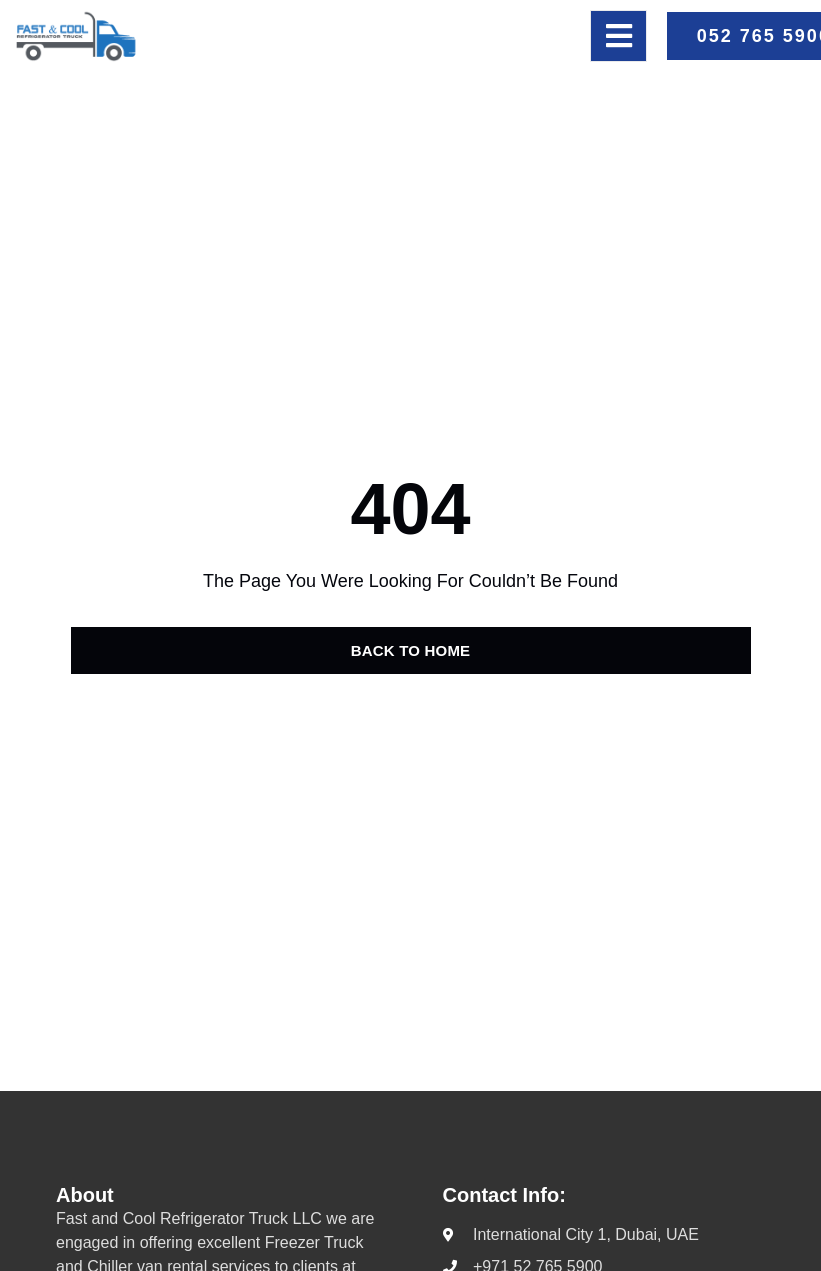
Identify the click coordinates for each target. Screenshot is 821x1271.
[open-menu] (618, 36)
